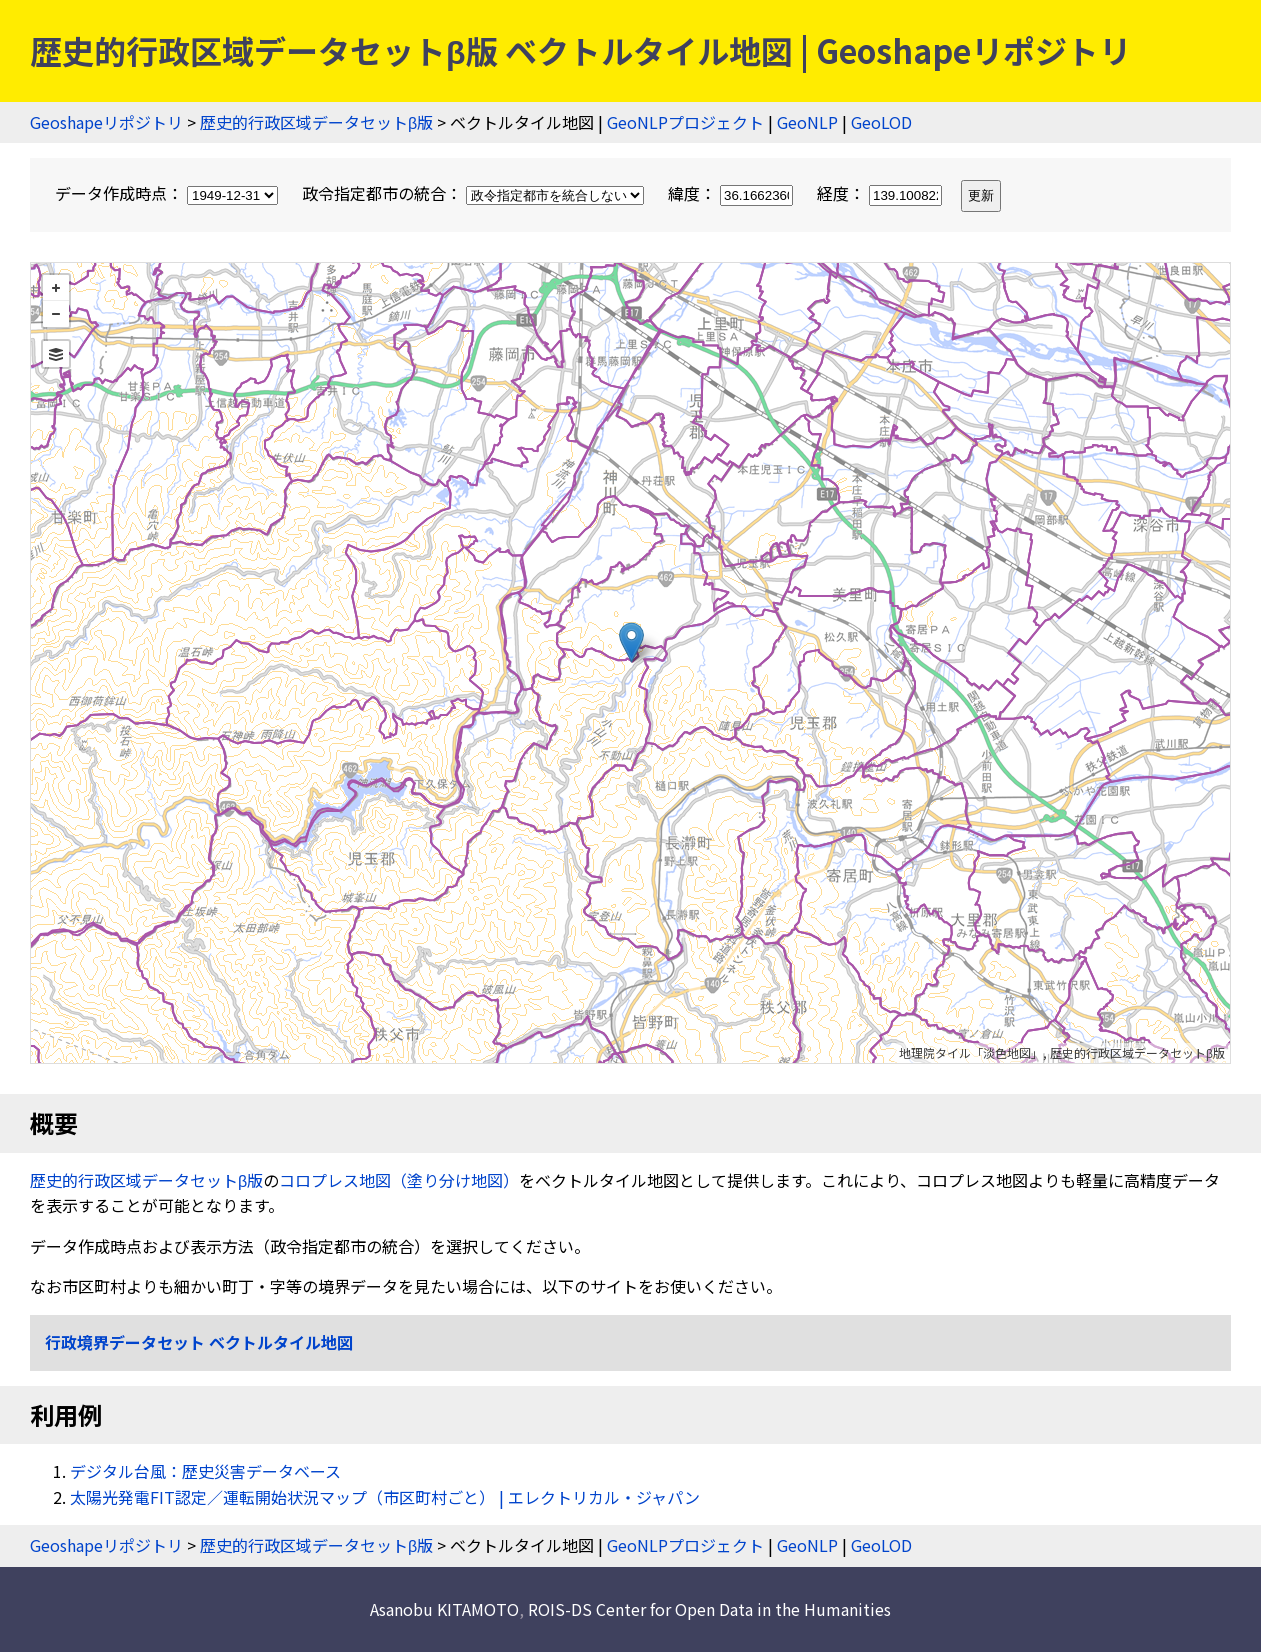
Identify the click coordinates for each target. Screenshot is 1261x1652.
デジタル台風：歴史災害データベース (205, 1471)
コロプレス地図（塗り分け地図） (399, 1180)
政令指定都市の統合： (475, 193)
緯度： (732, 193)
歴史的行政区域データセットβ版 (316, 122)
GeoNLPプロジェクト (685, 122)
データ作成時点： (168, 193)
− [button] (56, 314)
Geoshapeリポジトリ (106, 122)
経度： (881, 193)
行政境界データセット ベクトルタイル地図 (199, 1342)
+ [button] (56, 288)
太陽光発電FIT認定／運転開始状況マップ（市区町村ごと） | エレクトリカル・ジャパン (385, 1497)
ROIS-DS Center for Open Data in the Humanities (709, 1609)
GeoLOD (881, 122)
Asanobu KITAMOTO (444, 1609)
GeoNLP (807, 122)
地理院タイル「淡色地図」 (971, 1052)
